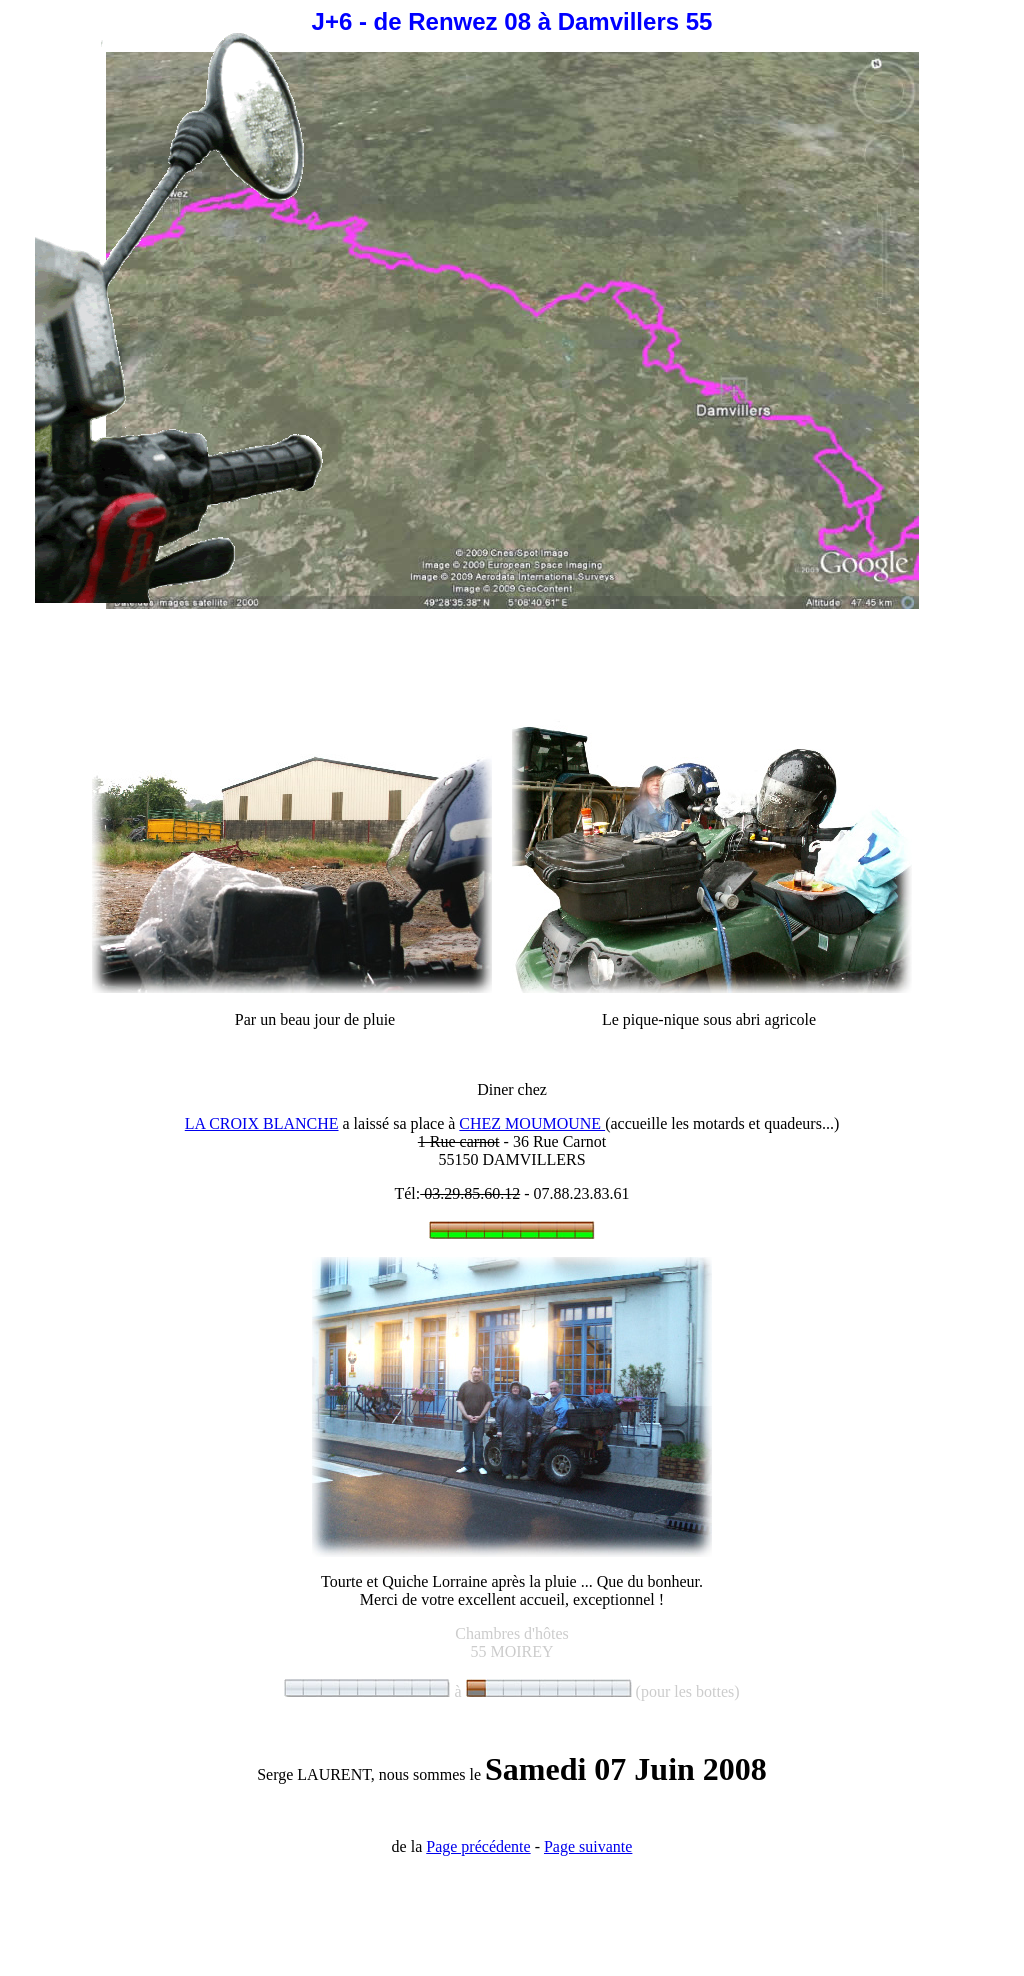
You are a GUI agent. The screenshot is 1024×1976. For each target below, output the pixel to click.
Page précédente (478, 1846)
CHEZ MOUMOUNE (532, 1123)
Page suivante (588, 1846)
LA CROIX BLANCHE (262, 1123)
